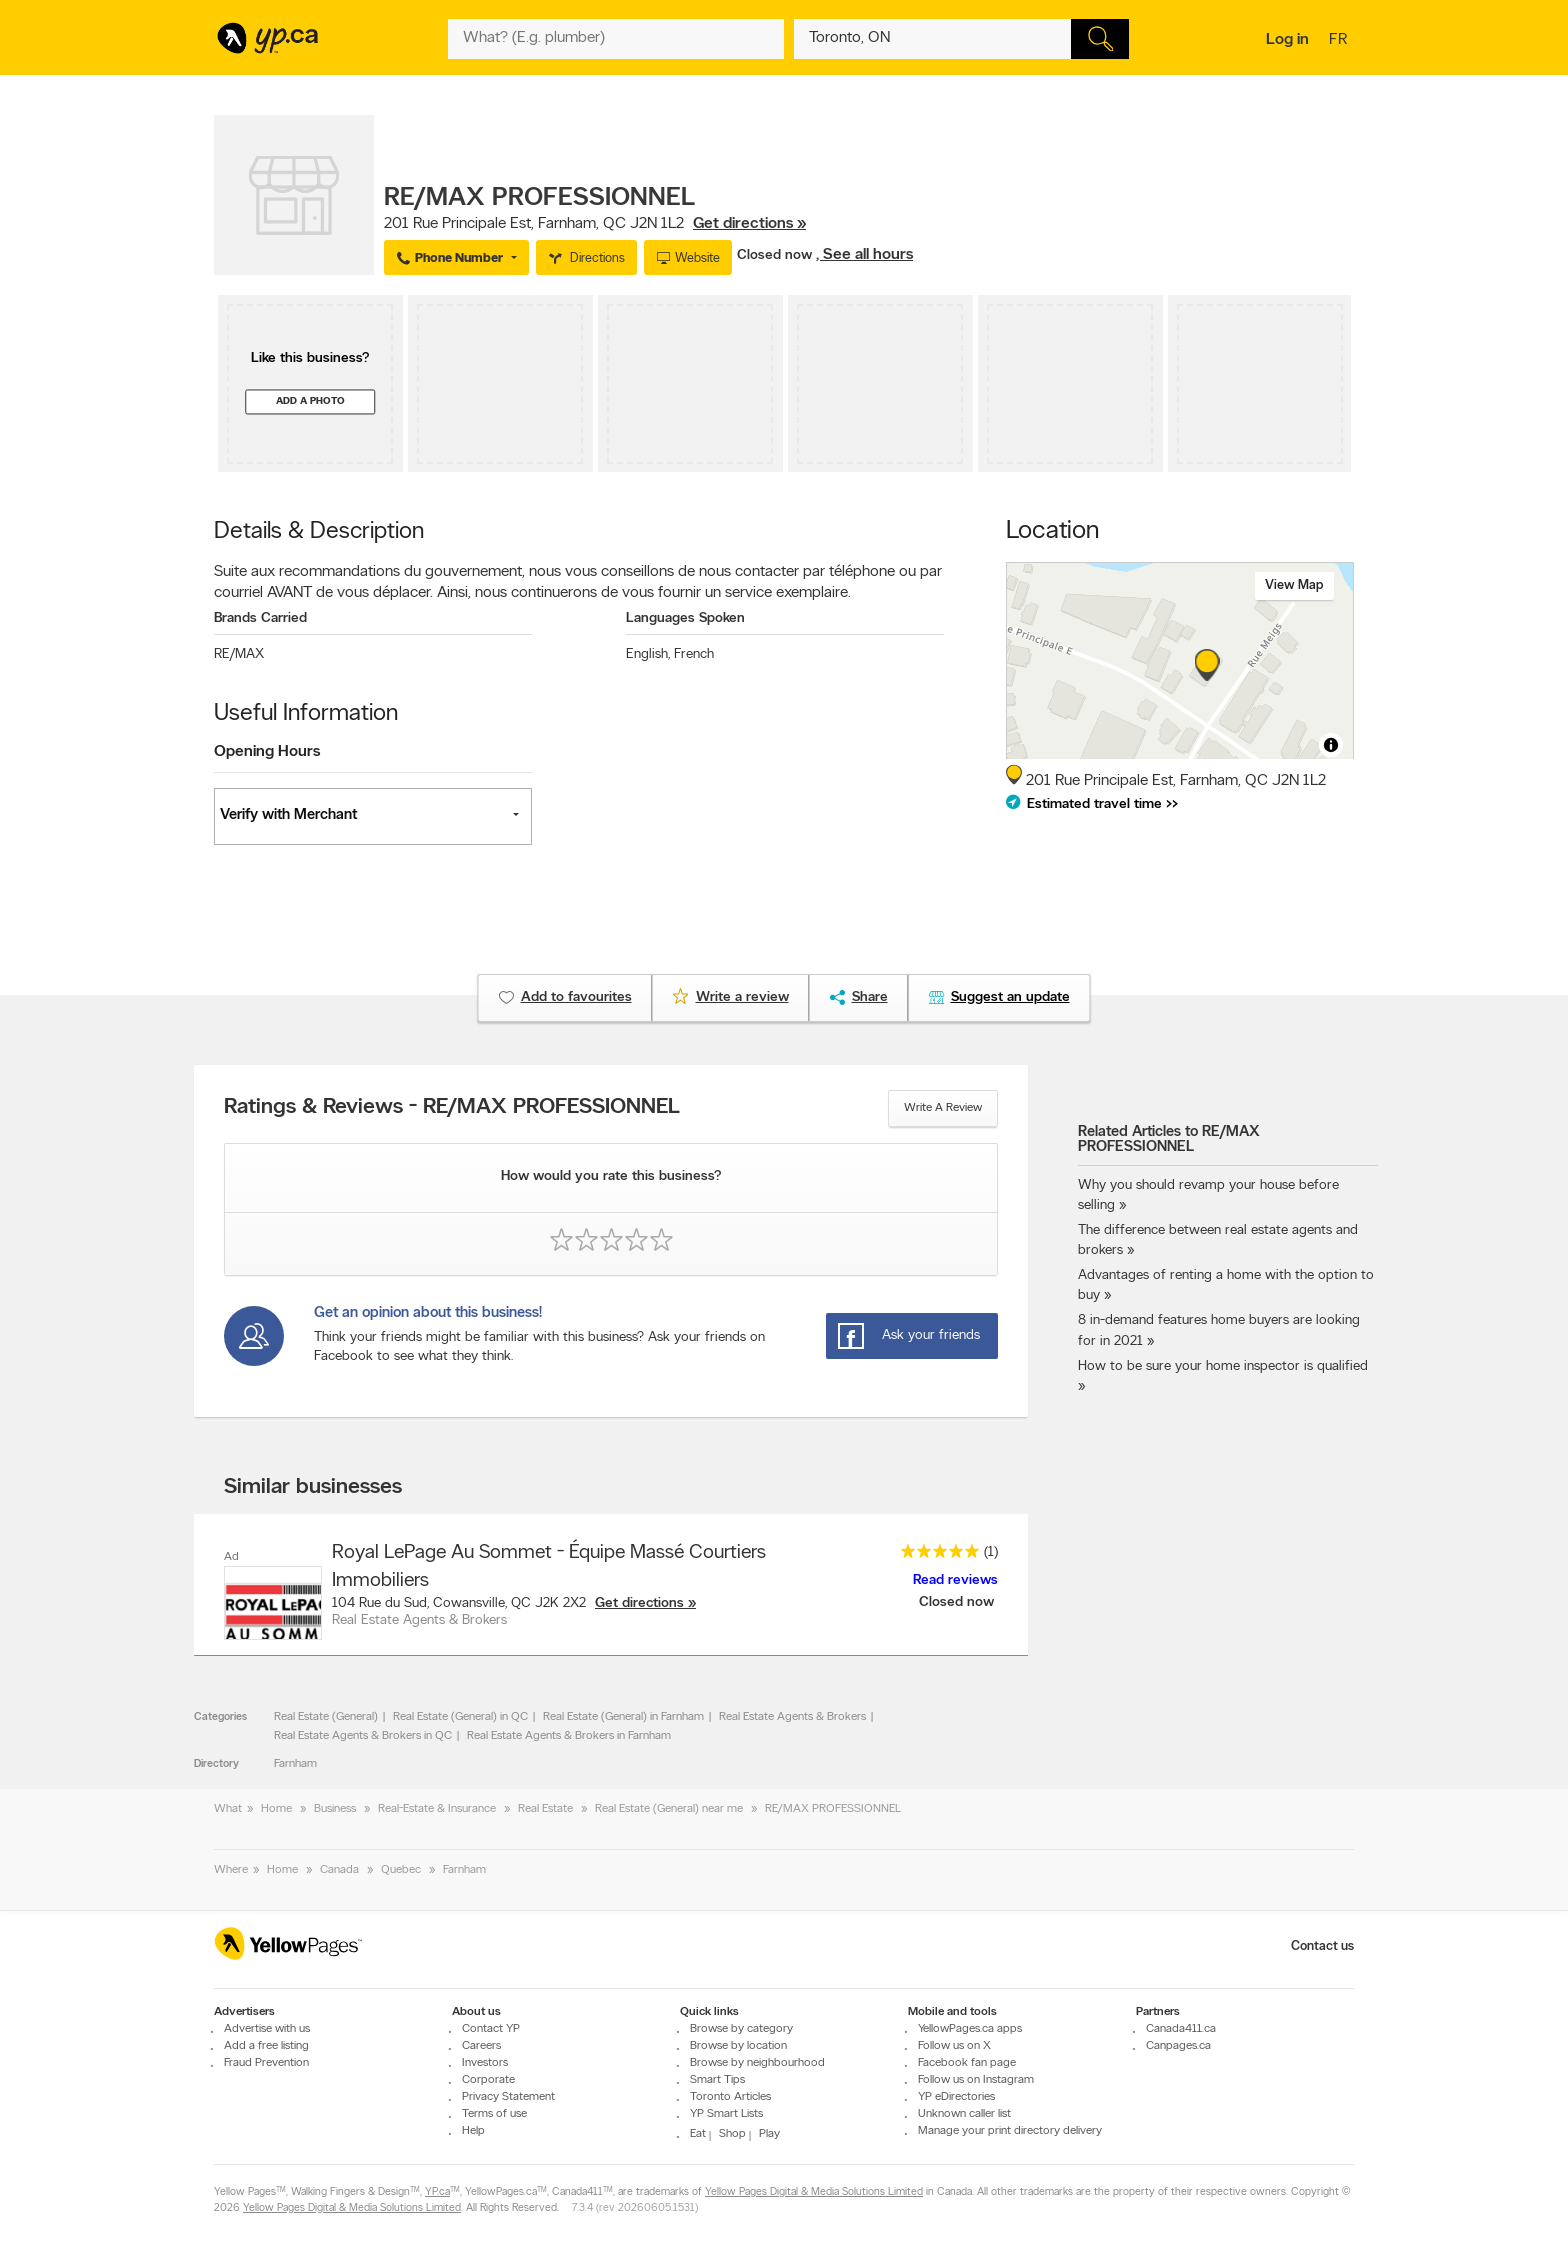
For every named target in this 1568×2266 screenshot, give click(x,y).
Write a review (943, 1108)
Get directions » (749, 224)
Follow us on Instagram (976, 2080)
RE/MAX (239, 654)
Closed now (776, 255)
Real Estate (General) (326, 1717)
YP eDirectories (956, 2097)
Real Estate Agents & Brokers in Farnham (569, 1736)
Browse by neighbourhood (757, 2063)
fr (1340, 41)
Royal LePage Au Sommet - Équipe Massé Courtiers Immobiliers (549, 1567)
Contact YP (491, 2029)
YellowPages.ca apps (970, 2029)
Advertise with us (267, 2029)
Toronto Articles (730, 2097)
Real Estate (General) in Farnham (623, 1717)
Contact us (1322, 1946)
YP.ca (437, 2192)
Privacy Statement (508, 2097)
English (648, 654)
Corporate (488, 2080)
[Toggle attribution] (1331, 745)
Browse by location (738, 2046)
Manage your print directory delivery (1010, 2131)
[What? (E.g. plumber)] (616, 39)
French (694, 654)
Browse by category (741, 2029)
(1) (991, 1552)
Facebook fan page (967, 2063)
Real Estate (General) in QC (460, 1717)
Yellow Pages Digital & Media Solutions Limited (814, 2192)
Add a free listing (266, 2046)
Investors (485, 2063)
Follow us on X (954, 2046)
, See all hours (864, 255)
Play (769, 2134)
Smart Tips (717, 2080)
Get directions (639, 1603)
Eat (698, 2134)
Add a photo (310, 401)
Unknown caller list (964, 2114)
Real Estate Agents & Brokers (792, 1717)
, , (595, 224)
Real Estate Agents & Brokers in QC (363, 1736)
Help (473, 2131)
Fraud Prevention (266, 2063)
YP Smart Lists (726, 2114)
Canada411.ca (1181, 2029)
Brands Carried (260, 618)
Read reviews (955, 1580)
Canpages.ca (1178, 2046)
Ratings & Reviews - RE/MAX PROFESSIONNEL (452, 1108)
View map (1294, 585)
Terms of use (494, 2114)
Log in (1287, 40)
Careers (481, 2046)
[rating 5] (935, 1555)
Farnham (295, 1764)
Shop (732, 2134)
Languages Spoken (685, 618)
